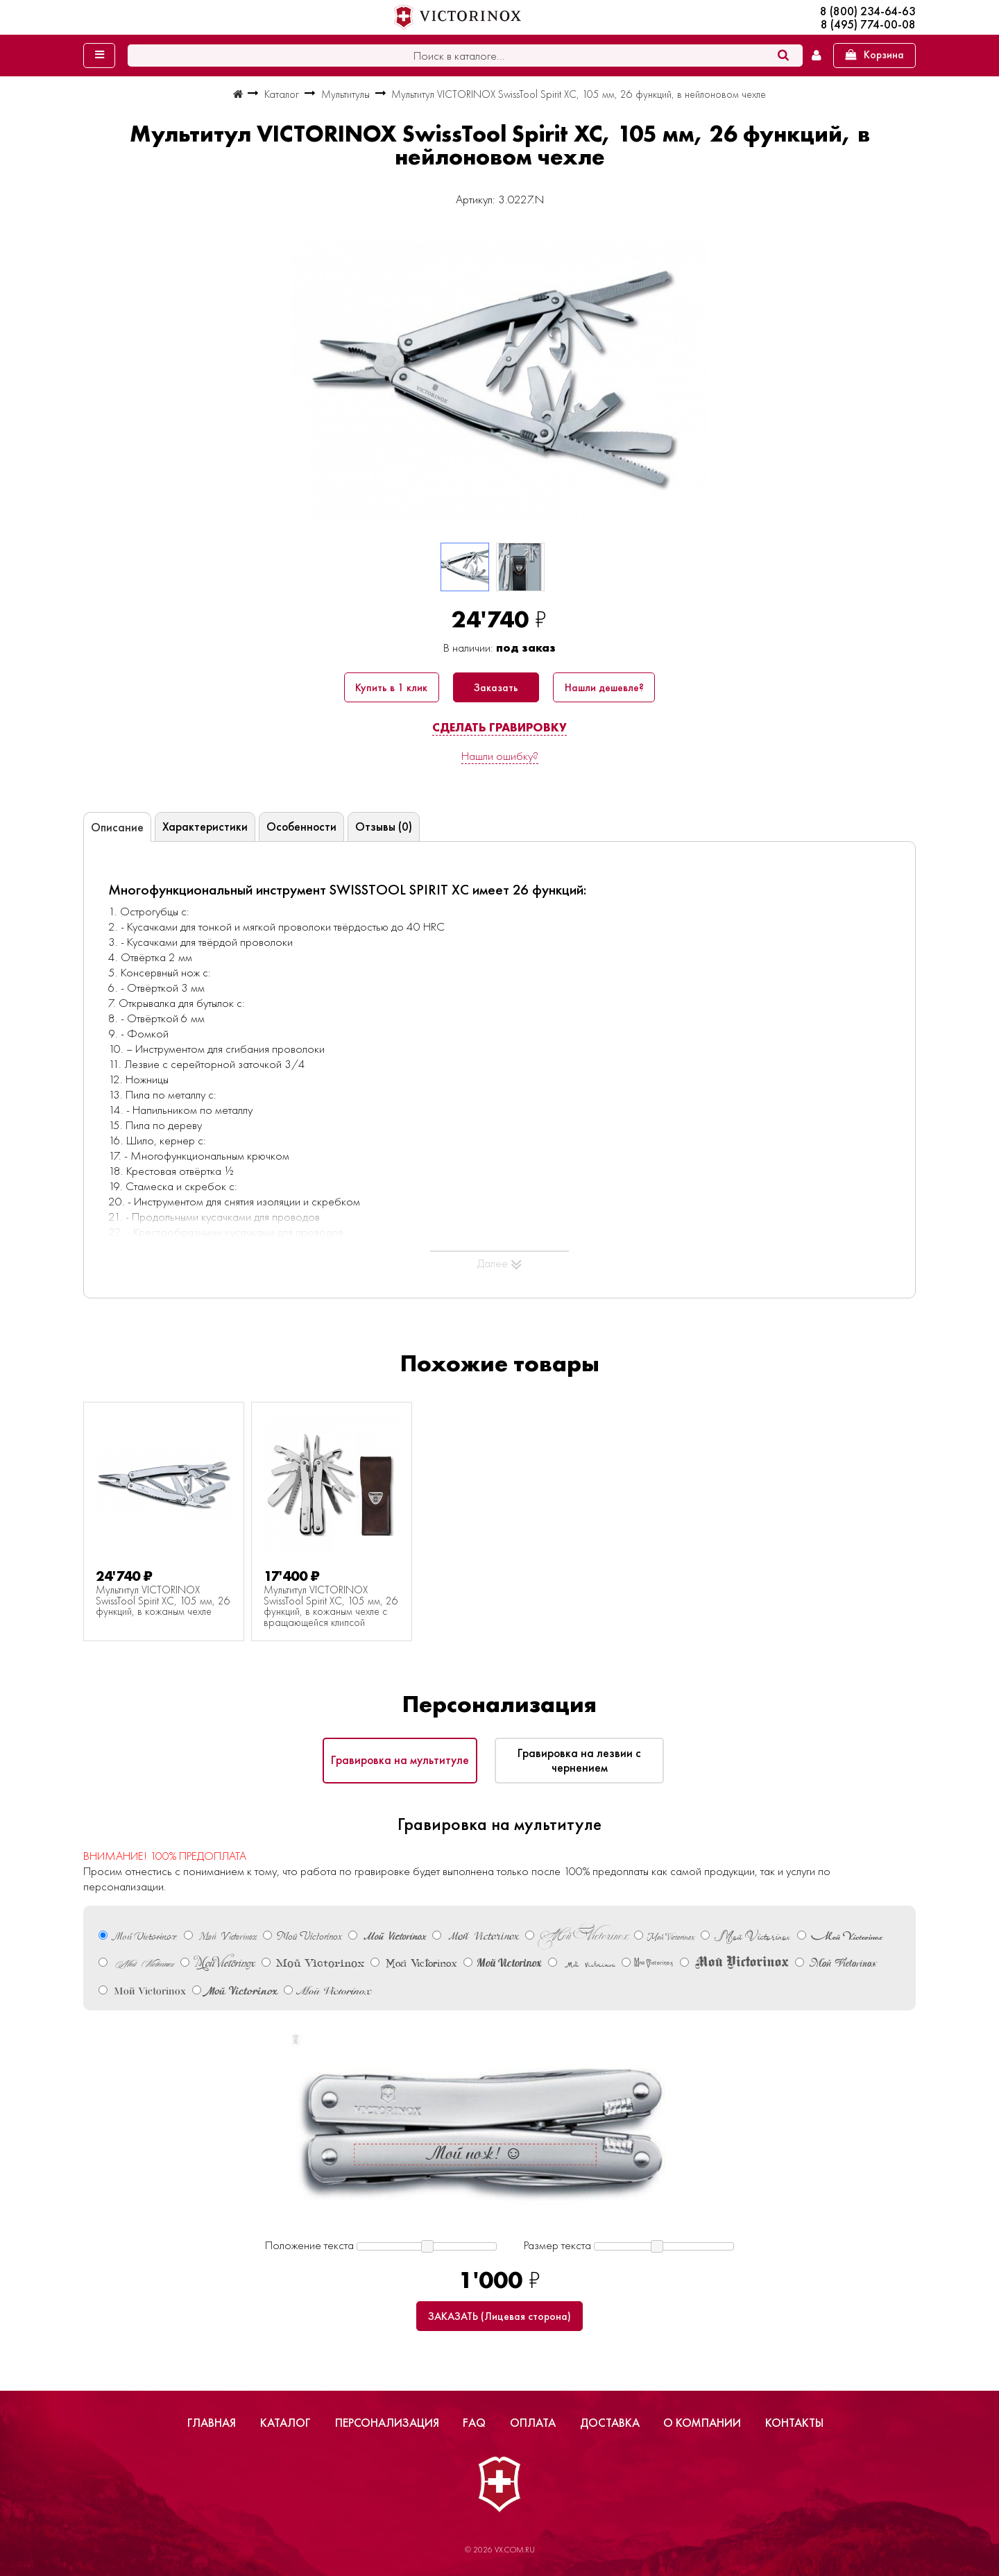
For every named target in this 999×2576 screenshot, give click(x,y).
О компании (702, 2422)
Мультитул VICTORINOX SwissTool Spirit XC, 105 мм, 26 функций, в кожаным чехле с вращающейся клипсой (331, 1606)
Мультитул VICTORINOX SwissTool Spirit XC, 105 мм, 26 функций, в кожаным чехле (163, 1601)
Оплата (533, 2422)
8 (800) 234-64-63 (868, 11)
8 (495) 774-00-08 (868, 25)
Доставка (610, 2422)
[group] (499, 380)
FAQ (474, 2422)
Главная (211, 2422)
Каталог (285, 2422)
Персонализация (387, 2422)
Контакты (794, 2422)
